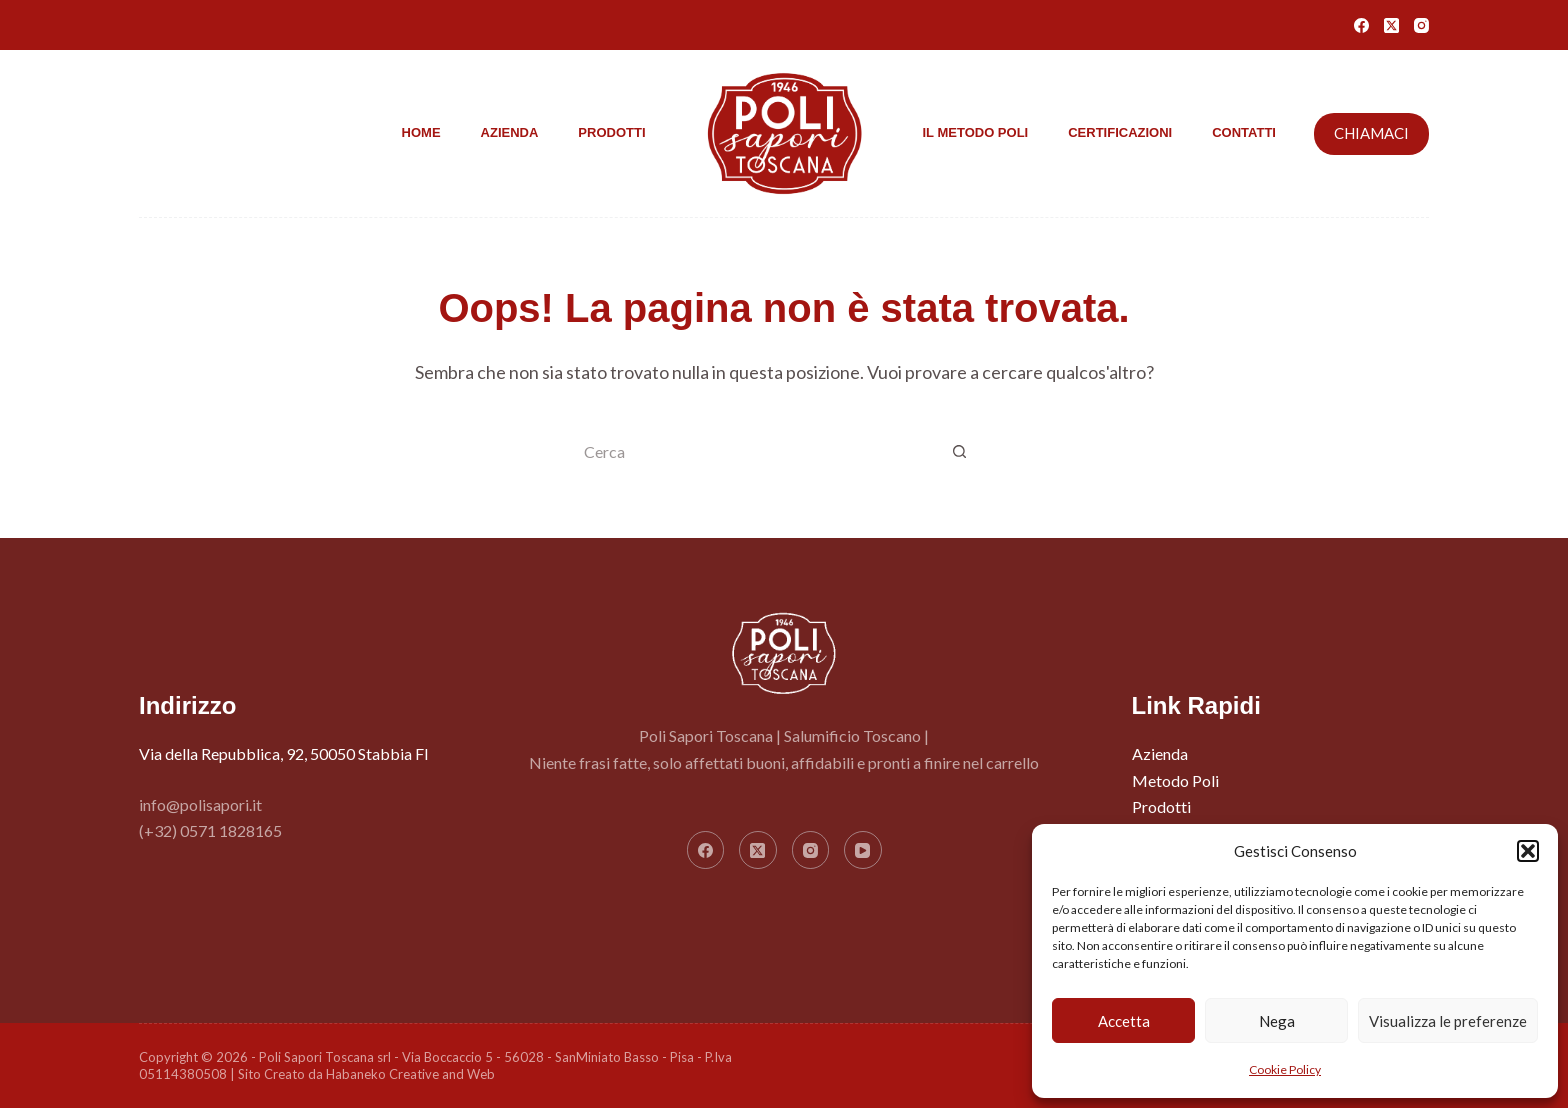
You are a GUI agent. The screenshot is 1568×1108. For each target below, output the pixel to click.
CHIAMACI (1371, 133)
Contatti (1244, 132)
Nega (1277, 1021)
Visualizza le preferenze (1448, 1021)
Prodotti (611, 132)
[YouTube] (863, 850)
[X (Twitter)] (1391, 25)
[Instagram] (1421, 25)
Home (421, 132)
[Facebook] (1361, 25)
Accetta (1124, 1021)
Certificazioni (1120, 132)
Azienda (510, 132)
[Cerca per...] (759, 453)
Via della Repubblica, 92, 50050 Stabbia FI (284, 753)
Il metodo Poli (976, 132)
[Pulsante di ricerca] (959, 453)
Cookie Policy (1285, 1069)
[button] (1528, 851)
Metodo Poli (1175, 780)
